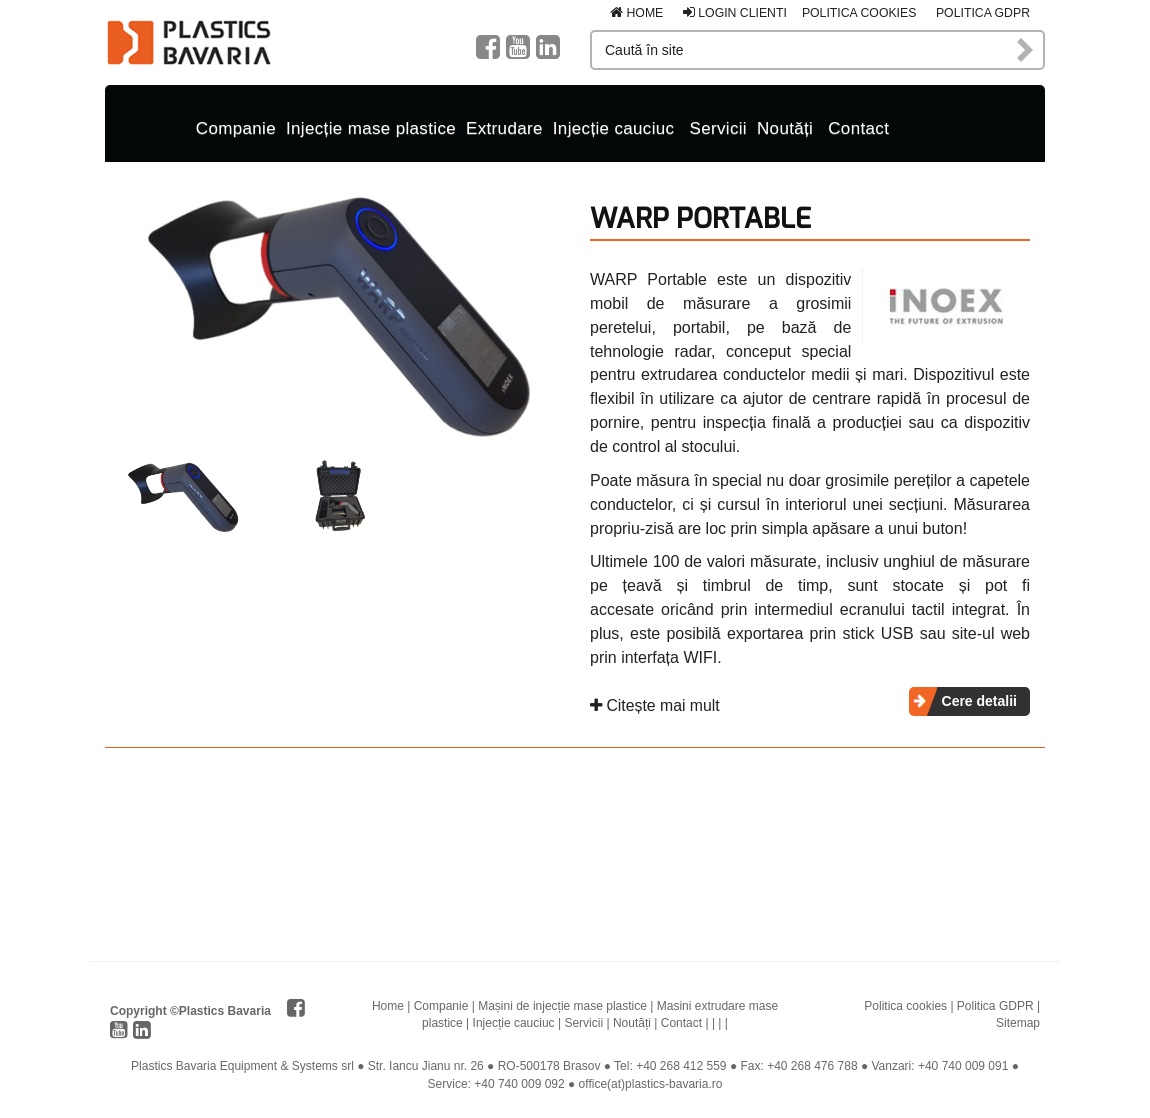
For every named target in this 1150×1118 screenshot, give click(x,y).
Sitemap (1018, 1023)
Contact (858, 128)
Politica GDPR (983, 13)
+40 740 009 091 (963, 1066)
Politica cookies (859, 13)
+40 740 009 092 (519, 1084)
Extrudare (504, 128)
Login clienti (735, 13)
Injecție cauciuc (614, 128)
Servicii (718, 128)
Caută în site (1026, 50)
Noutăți (785, 128)
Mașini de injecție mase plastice (562, 1006)
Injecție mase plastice (371, 128)
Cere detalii (979, 701)
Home (636, 13)
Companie (236, 128)
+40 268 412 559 (681, 1066)
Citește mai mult (655, 705)
